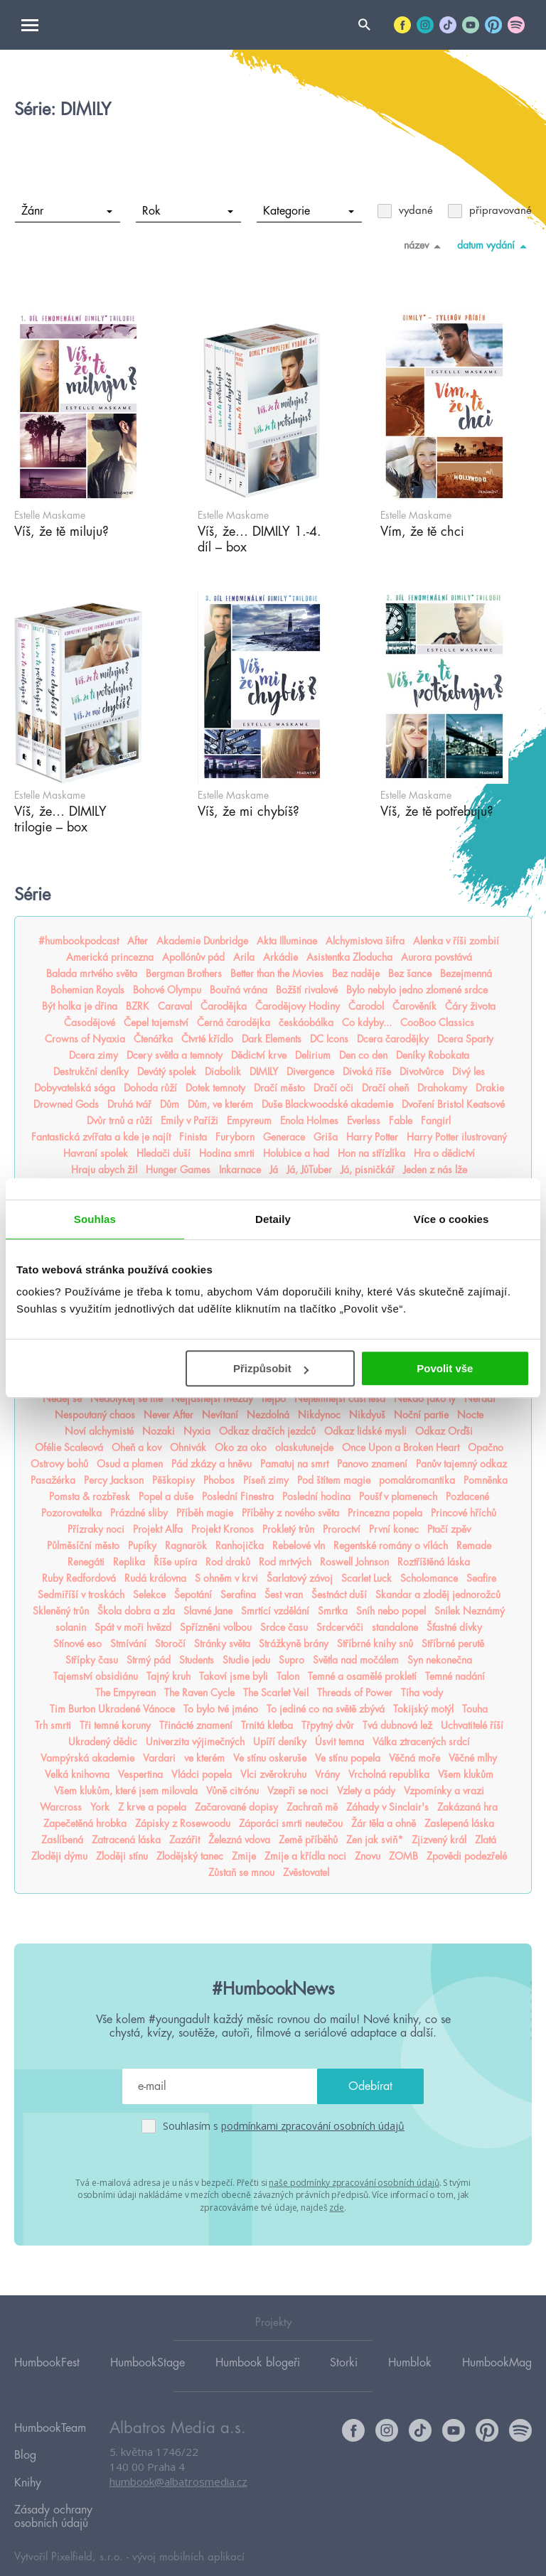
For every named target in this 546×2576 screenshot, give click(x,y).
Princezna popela (385, 1513)
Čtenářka (153, 1039)
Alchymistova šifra (365, 941)
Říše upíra (175, 1562)
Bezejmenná (466, 974)
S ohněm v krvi (226, 1578)
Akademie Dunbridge (202, 941)
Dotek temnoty (215, 1088)
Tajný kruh (168, 1676)
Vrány (327, 1774)
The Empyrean (125, 1693)
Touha (475, 1709)
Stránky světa (222, 1644)
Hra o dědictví (444, 1153)
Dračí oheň (385, 1088)
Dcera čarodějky (393, 1039)
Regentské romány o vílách (390, 1546)
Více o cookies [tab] (451, 1219)
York (99, 1807)
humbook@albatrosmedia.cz (178, 2481)
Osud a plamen (130, 1464)
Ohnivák (188, 1448)
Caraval (175, 1006)
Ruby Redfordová (79, 1578)
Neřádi (480, 1398)
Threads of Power (354, 1693)
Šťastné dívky (454, 1627)
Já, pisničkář (368, 1170)
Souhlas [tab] (95, 1219)
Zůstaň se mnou (241, 1872)
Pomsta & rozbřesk (89, 1497)
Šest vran (283, 1595)
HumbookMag (497, 2360)
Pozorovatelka (71, 1513)
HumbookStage (147, 2360)
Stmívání (128, 1644)
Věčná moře (414, 1758)
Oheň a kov (136, 1448)
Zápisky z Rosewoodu (182, 1823)
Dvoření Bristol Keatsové (453, 1104)
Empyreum (249, 1121)
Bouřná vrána (238, 990)
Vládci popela (201, 1774)
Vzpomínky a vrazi (444, 1791)
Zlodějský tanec (189, 1856)
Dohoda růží (150, 1088)
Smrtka (333, 1611)
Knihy (27, 2466)
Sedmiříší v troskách (81, 1595)
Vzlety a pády (366, 1791)
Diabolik (223, 1072)
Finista (193, 1137)
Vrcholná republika (388, 1774)
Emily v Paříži (189, 1121)
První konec (394, 1529)
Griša (326, 1137)
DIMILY (264, 1072)
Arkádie (280, 957)
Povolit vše (445, 1368)
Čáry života (470, 1006)
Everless (363, 1121)
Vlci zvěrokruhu (273, 1774)
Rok (188, 211)
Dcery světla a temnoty (175, 1055)
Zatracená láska (126, 1840)
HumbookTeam (50, 2424)
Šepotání (193, 1595)
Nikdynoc (319, 1415)
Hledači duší (163, 1153)
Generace (284, 1137)
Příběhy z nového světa (290, 1513)
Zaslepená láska (459, 1823)
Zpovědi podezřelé (467, 1856)
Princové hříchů (463, 1513)
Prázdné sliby (139, 1513)
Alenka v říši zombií (456, 941)
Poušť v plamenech (398, 1497)
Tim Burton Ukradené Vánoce (112, 1709)
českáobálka (306, 1023)
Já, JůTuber (309, 1170)
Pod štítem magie (333, 1480)
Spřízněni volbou (216, 1627)
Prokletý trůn (288, 1529)
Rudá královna (155, 1578)
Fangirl (436, 1121)
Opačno (485, 1448)
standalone (395, 1627)
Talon (288, 1676)
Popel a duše (166, 1497)
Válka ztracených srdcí (421, 1742)
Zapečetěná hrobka (85, 1823)
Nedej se (62, 1398)
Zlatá (485, 1840)
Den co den (363, 1055)
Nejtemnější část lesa (339, 1398)
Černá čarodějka (233, 1023)
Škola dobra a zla (136, 1611)
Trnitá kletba (267, 1725)
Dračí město (279, 1088)
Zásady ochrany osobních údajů (53, 2493)
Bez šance (410, 974)
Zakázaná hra (467, 1807)
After (137, 941)
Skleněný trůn (61, 1611)
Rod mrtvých (285, 1562)
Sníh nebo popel (391, 1611)
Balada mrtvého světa (91, 974)
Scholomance (429, 1578)
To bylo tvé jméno (220, 1709)
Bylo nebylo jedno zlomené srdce (417, 990)
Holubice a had (296, 1153)
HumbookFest (47, 2360)
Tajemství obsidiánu (95, 1676)
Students (196, 1660)
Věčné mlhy (473, 1758)
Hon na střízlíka (371, 1153)
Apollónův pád (193, 957)
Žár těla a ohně (383, 1823)
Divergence (310, 1072)
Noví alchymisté (99, 1431)
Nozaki (158, 1431)
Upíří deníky (279, 1742)
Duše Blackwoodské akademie (327, 1104)
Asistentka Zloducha (349, 957)
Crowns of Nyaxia (85, 1039)
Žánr (67, 211)
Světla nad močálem (356, 1660)
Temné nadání (455, 1676)
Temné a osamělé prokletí (362, 1676)
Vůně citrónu (232, 1791)
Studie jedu (246, 1660)
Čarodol (366, 1006)
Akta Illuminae (287, 941)
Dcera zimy (93, 1055)
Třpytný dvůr (327, 1725)
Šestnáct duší (339, 1595)
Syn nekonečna (439, 1660)
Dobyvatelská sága (74, 1088)
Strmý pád (149, 1660)
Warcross (61, 1807)
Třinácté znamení (195, 1725)
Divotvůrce (422, 1072)
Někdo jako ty (425, 1398)
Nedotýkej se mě (126, 1398)
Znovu (367, 1856)
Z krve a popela (152, 1807)
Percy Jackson (114, 1480)
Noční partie (421, 1415)
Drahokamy (442, 1088)
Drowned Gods (66, 1104)
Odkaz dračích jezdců (267, 1431)
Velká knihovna (77, 1774)
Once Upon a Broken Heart (400, 1448)
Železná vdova (239, 1840)
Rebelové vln (298, 1546)
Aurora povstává (436, 957)
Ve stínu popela (347, 1758)
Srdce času (284, 1627)
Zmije (244, 1856)
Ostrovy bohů (59, 1464)
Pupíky (142, 1546)
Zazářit (184, 1840)
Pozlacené (467, 1497)
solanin (70, 1627)
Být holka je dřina (79, 1006)
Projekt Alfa (158, 1529)
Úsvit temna (339, 1742)
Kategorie (309, 211)
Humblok (410, 2360)
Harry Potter (372, 1137)
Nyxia (196, 1431)
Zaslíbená (62, 1840)
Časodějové (89, 1023)
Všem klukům (465, 1774)
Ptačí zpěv (449, 1529)
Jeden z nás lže (435, 1170)
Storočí (170, 1644)
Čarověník (414, 1006)
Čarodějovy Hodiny (297, 1006)
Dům (169, 1104)
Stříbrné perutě (453, 1644)
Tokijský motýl (423, 1709)
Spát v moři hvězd (133, 1627)
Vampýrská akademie (87, 1758)
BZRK (137, 1006)
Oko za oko (241, 1448)
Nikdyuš (367, 1415)
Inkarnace (240, 1170)
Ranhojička (239, 1546)
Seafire (481, 1578)
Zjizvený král (439, 1840)
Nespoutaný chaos (95, 1415)
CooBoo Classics (437, 1023)
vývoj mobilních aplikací (188, 2531)
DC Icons (329, 1039)
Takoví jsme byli (233, 1676)
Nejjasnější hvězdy (212, 1398)
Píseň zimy (266, 1480)
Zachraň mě (312, 1807)
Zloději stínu (122, 1856)
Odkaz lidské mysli (365, 1431)
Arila (244, 957)
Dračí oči (333, 1088)
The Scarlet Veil (276, 1693)
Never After (168, 1415)
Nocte (470, 1415)
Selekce (149, 1595)
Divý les (468, 1072)
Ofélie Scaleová (69, 1448)
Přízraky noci (96, 1529)
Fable (400, 1121)
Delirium (313, 1055)
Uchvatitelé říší (472, 1725)
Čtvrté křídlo (207, 1039)
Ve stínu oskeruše (269, 1758)
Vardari (159, 1758)
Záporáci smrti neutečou (291, 1823)
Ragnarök (186, 1546)
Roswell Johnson (354, 1562)
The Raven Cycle (199, 1693)
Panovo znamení (372, 1464)
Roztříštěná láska (433, 1562)
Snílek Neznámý (469, 1611)
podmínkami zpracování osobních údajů (313, 2126)
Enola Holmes (309, 1121)
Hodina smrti (227, 1153)
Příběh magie (204, 1513)
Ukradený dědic (102, 1742)
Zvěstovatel (306, 1872)
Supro (291, 1660)
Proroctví (341, 1529)
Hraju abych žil (104, 1170)
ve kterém (204, 1758)
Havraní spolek (95, 1153)
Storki (344, 2360)
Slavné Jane (207, 1611)
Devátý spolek (166, 1072)
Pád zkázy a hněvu (211, 1464)
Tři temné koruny (115, 1725)
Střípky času (91, 1660)
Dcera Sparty (465, 1039)
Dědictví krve (259, 1055)
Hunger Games (178, 1170)
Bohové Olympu (167, 990)
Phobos (219, 1480)
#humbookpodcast (78, 941)
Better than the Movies (276, 974)
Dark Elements (271, 1039)
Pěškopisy (173, 1480)
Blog (25, 2445)
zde (336, 2205)
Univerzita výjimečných (195, 1742)
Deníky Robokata (432, 1055)
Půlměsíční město (83, 1546)
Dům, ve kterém (220, 1104)
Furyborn (235, 1137)
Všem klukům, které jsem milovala (126, 1791)
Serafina (238, 1595)
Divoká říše (367, 1072)
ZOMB (403, 1856)
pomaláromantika (417, 1480)
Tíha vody (422, 1693)
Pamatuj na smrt (294, 1464)
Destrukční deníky (91, 1072)
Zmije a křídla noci (305, 1856)
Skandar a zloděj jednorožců (437, 1595)
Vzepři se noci (297, 1791)
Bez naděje (356, 974)
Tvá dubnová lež (397, 1725)
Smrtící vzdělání (275, 1611)
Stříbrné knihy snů (375, 1644)
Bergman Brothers (184, 974)
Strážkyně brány (293, 1644)
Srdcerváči (339, 1627)
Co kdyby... (367, 1023)
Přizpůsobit (271, 1368)
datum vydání (494, 246)
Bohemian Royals (87, 990)
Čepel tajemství (156, 1023)
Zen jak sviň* (374, 1840)
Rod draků (227, 1562)
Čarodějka (223, 1006)
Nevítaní (220, 1415)
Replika (129, 1562)
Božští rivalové (307, 990)
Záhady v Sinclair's (387, 1807)
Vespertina (140, 1774)
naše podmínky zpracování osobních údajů (354, 2181)
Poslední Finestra (238, 1497)
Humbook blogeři (257, 2360)
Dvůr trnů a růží (119, 1121)
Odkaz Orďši (444, 1431)
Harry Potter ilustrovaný (457, 1137)
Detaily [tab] (273, 1219)
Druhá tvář (129, 1104)
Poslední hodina (316, 1497)
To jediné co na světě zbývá (326, 1709)
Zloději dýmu (59, 1856)
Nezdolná (268, 1415)
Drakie (490, 1088)
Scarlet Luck (366, 1578)
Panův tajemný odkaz (461, 1464)
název (425, 246)
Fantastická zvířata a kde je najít (101, 1137)
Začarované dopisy (236, 1807)
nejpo (274, 1398)
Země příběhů (308, 1840)
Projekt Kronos (222, 1529)
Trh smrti (53, 1725)
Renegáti (86, 1562)
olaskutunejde (304, 1448)
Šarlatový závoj (300, 1578)
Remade (473, 1546)
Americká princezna (110, 957)
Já (273, 1170)
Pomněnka (486, 1480)
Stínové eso (77, 1644)
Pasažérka (53, 1480)
